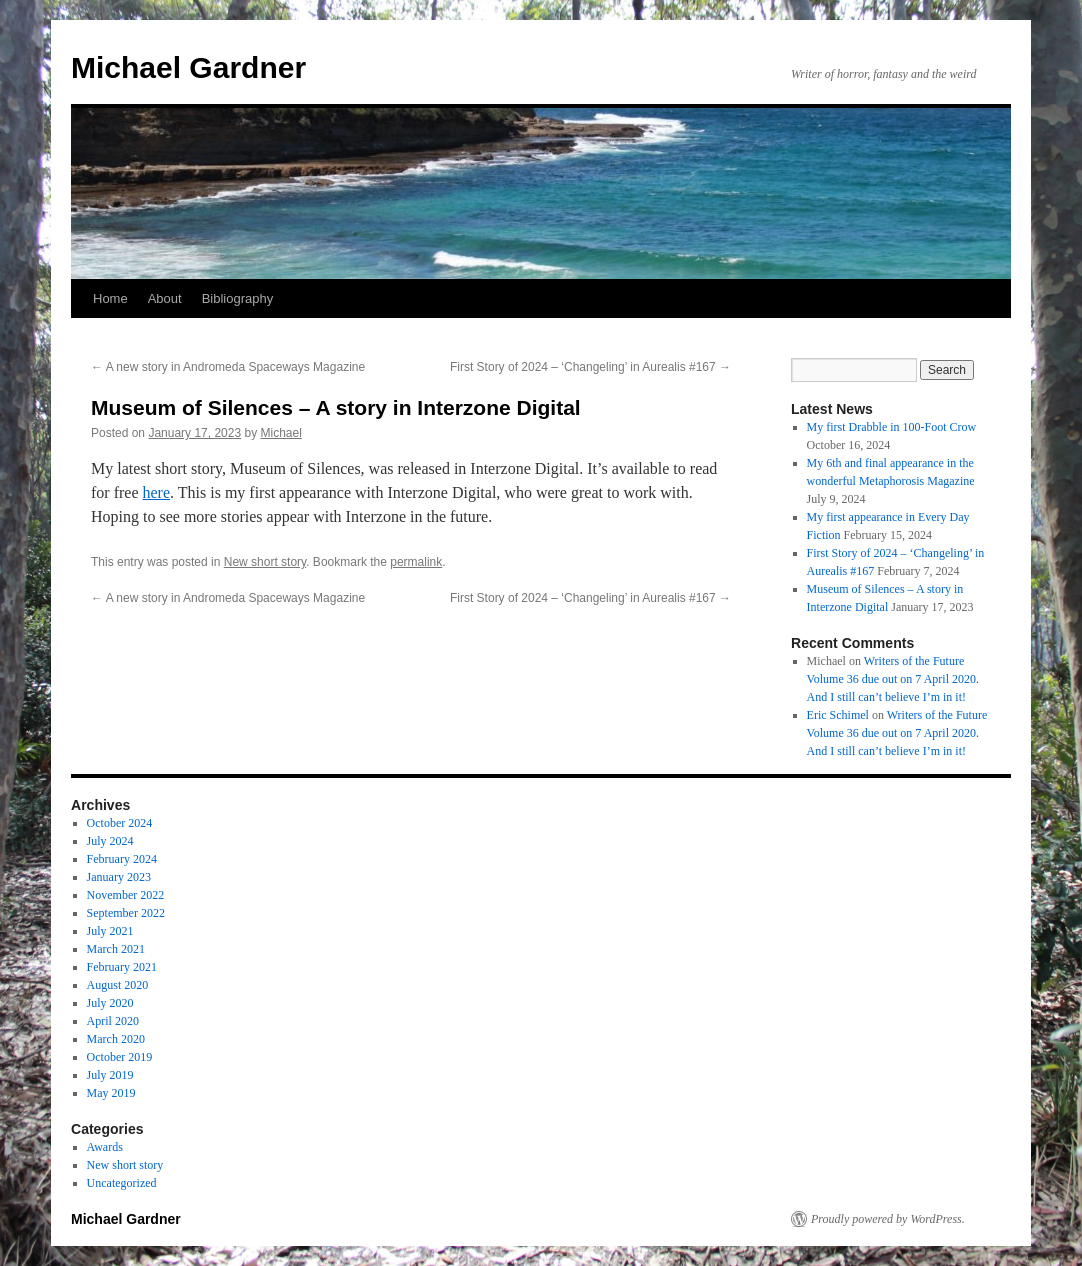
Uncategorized (122, 1183)
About (165, 298)
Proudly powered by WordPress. (888, 1219)
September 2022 (126, 913)
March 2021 (116, 949)
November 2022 (126, 895)
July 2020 (110, 1003)
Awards (105, 1147)
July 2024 (110, 841)
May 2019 (111, 1093)
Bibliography (238, 298)
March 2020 (116, 1039)
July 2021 (110, 931)
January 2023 (119, 877)
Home (110, 298)
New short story (265, 562)
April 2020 (113, 1021)
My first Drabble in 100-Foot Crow (892, 427)
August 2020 (118, 985)
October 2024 (120, 823)
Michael (281, 433)
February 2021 (122, 967)
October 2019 (120, 1057)
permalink (416, 562)
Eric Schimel (838, 715)
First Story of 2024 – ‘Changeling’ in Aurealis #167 (590, 367)
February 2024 (122, 859)
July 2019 (110, 1075)
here (157, 492)
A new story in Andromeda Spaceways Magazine (228, 367)
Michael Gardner (188, 67)
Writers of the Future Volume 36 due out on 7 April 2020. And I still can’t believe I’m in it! (893, 679)
